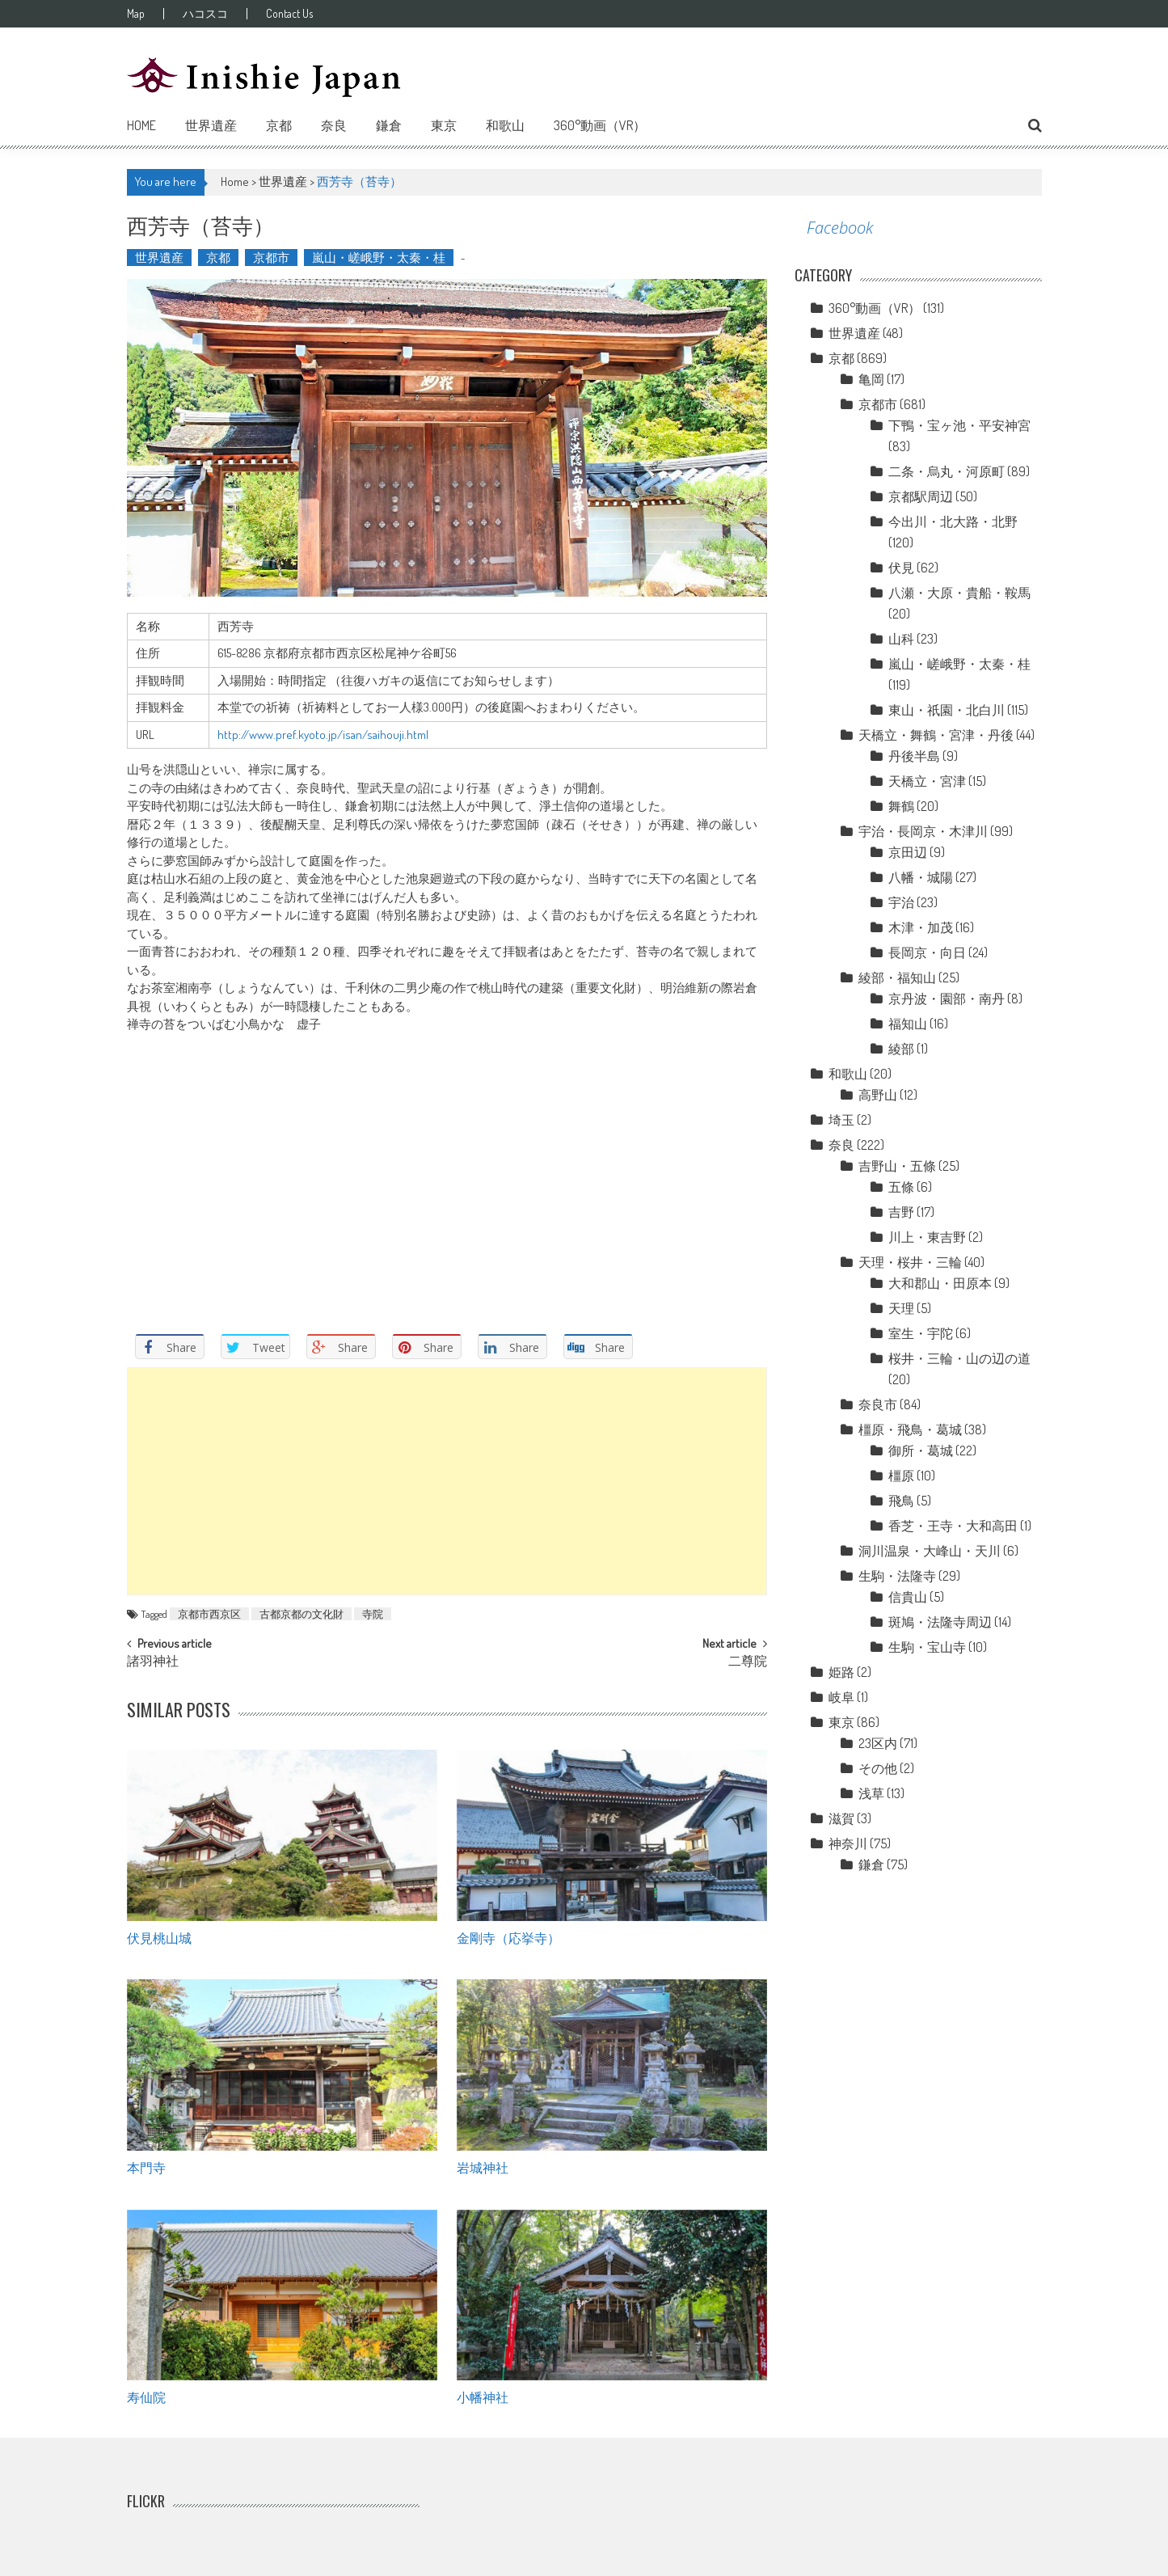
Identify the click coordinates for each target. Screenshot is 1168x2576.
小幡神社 (482, 2396)
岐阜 (841, 1697)
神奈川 (848, 1843)
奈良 (334, 125)
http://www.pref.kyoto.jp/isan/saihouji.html (322, 734)
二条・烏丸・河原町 (946, 471)
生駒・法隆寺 (897, 1576)
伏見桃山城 (159, 1937)
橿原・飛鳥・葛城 (910, 1429)
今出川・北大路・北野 (953, 521)
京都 (279, 125)
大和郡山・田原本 (940, 1283)
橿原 (901, 1475)
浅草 (871, 1793)
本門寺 (146, 2167)
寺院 (372, 1613)
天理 (901, 1308)
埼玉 (841, 1120)
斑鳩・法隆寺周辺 (940, 1622)
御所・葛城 (920, 1450)
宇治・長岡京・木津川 (923, 831)
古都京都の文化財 (301, 1613)
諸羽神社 (153, 1662)
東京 (444, 125)
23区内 (877, 1743)
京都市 (271, 257)
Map (136, 13)
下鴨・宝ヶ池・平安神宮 (959, 425)
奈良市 (877, 1404)
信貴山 (907, 1597)
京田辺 (907, 852)
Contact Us (289, 13)
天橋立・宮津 (927, 781)
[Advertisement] (447, 1481)
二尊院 (747, 1662)
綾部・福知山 (897, 977)
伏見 (901, 568)
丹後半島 (914, 756)
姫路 (841, 1672)
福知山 (907, 1024)
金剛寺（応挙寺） (508, 1937)
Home (141, 125)
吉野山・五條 (897, 1166)
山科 (901, 639)
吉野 (901, 1212)
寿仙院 (146, 2396)
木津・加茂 (920, 927)
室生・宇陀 (920, 1333)
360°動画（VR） (600, 125)
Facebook (840, 228)
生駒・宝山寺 (927, 1647)
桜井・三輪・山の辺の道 (959, 1358)
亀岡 (871, 379)
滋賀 (841, 1818)
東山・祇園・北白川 (946, 710)
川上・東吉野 (927, 1237)
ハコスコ (205, 13)
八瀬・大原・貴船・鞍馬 (959, 593)
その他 (877, 1768)
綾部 (901, 1049)
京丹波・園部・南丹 (946, 998)
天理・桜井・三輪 (910, 1262)
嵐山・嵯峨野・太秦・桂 (378, 257)
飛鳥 (901, 1501)
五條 (901, 1187)
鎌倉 (389, 125)
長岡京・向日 (927, 952)
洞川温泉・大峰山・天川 (929, 1551)
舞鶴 (901, 806)
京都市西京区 (209, 1613)
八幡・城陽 (920, 877)
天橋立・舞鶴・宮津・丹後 (936, 735)
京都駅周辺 (920, 496)
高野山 (877, 1095)
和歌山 (505, 125)
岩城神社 (482, 2167)
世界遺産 (211, 125)
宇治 (901, 902)
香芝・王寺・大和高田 (953, 1526)
